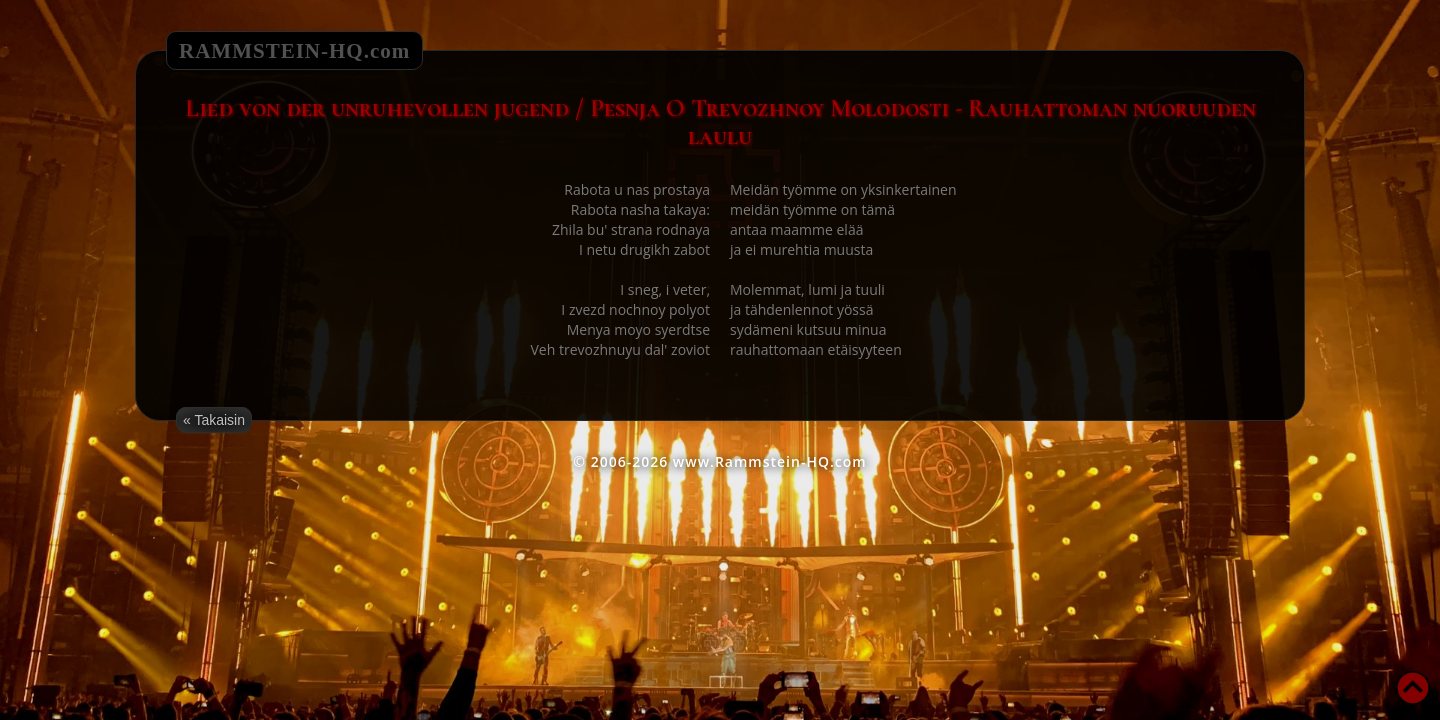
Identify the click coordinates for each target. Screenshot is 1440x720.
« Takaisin (214, 420)
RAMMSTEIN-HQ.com (294, 51)
